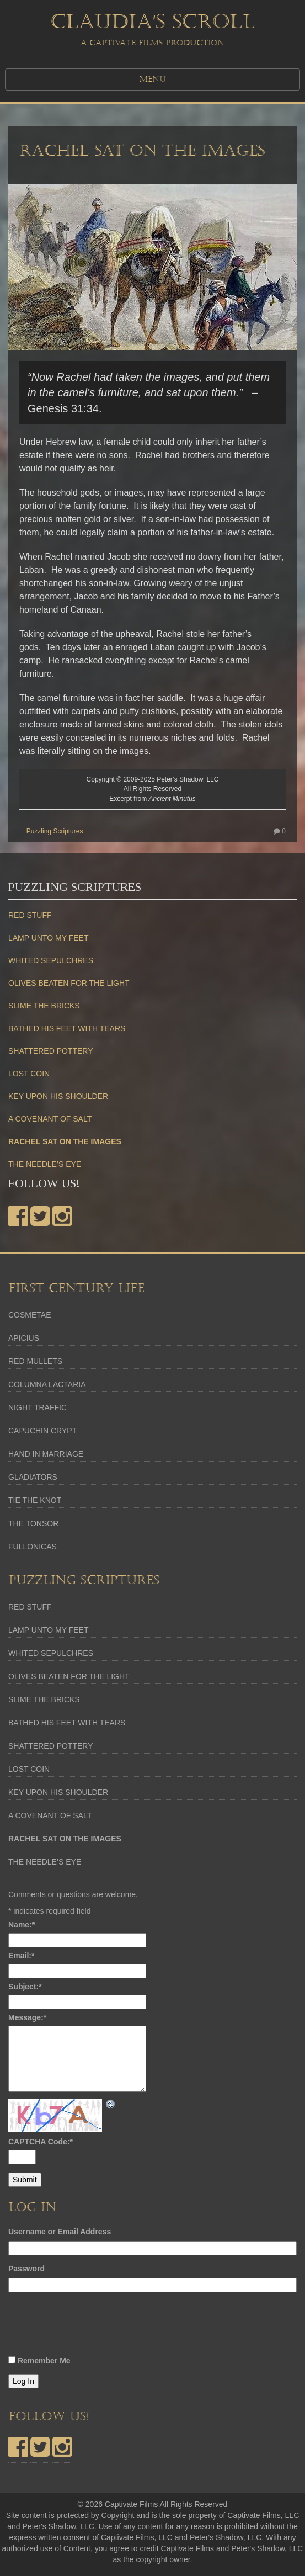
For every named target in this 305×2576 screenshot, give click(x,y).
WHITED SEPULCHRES (50, 960)
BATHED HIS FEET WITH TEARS (66, 1028)
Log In (23, 2381)
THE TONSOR (33, 1523)
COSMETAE (29, 1314)
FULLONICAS (32, 1546)
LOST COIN (29, 1073)
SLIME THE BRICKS (44, 1005)
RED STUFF (30, 915)
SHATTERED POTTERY (50, 1051)
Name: (21, 1924)
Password (26, 2268)
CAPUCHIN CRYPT (42, 1430)
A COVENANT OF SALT (50, 1118)
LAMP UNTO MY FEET (48, 937)
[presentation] (92, 2327)
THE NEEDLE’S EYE (44, 1164)
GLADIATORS (32, 1477)
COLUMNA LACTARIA (47, 1384)
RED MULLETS (35, 1361)
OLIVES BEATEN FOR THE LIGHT (69, 983)
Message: (27, 2017)
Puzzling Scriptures (54, 831)
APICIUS (23, 1338)
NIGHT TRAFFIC (37, 1407)
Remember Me (44, 2360)
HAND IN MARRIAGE (45, 1453)
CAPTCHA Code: (40, 2141)
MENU (153, 79)
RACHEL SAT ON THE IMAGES (142, 150)
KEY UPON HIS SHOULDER (58, 1096)
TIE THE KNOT (34, 1500)
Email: (21, 1955)
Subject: (25, 1986)
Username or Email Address (59, 2231)
